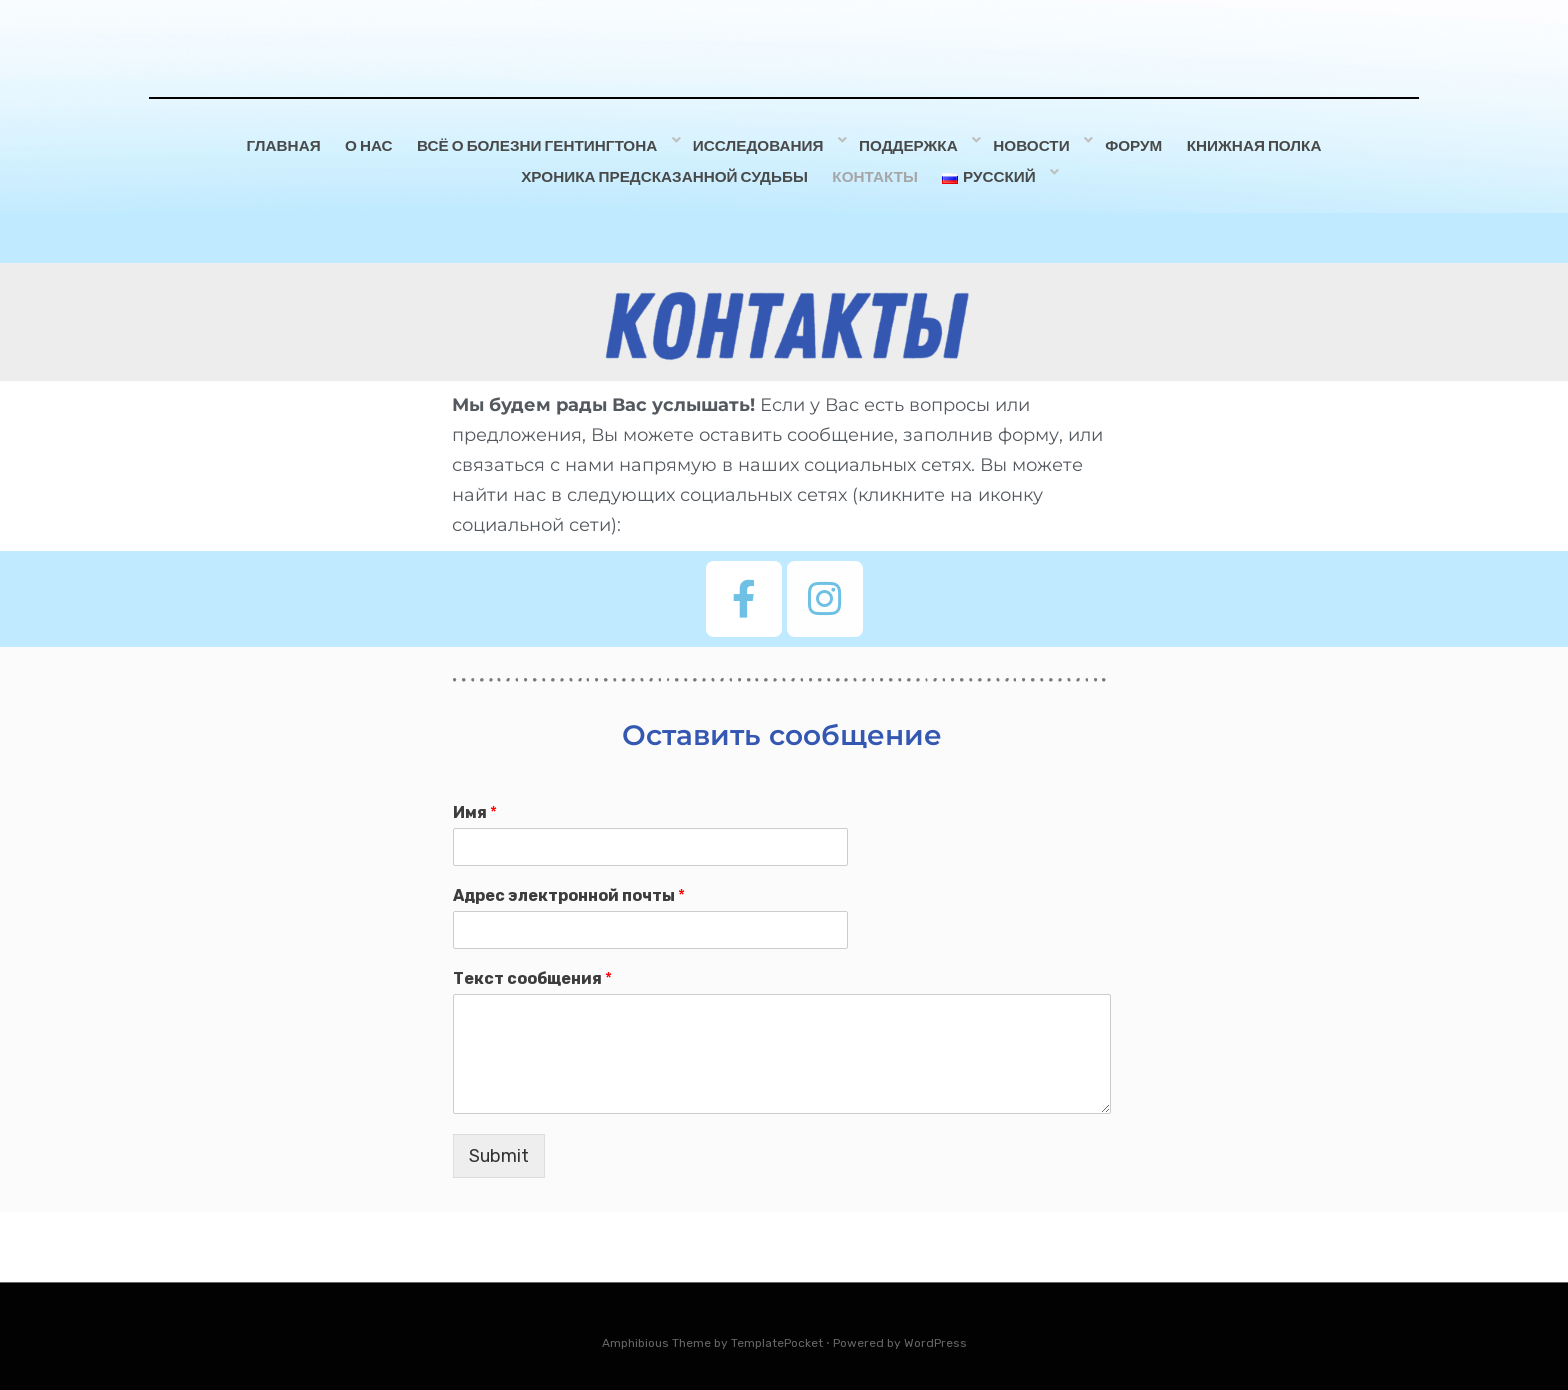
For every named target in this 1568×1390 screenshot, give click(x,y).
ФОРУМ (1131, 142)
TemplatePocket (777, 1333)
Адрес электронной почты (569, 886)
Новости (1031, 142)
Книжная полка (1259, 142)
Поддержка (911, 142)
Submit (499, 1146)
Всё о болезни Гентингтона (548, 142)
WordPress (935, 1333)
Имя (475, 803)
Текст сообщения (532, 968)
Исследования (764, 142)
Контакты (879, 169)
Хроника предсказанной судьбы (662, 169)
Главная (279, 142)
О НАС (373, 142)
